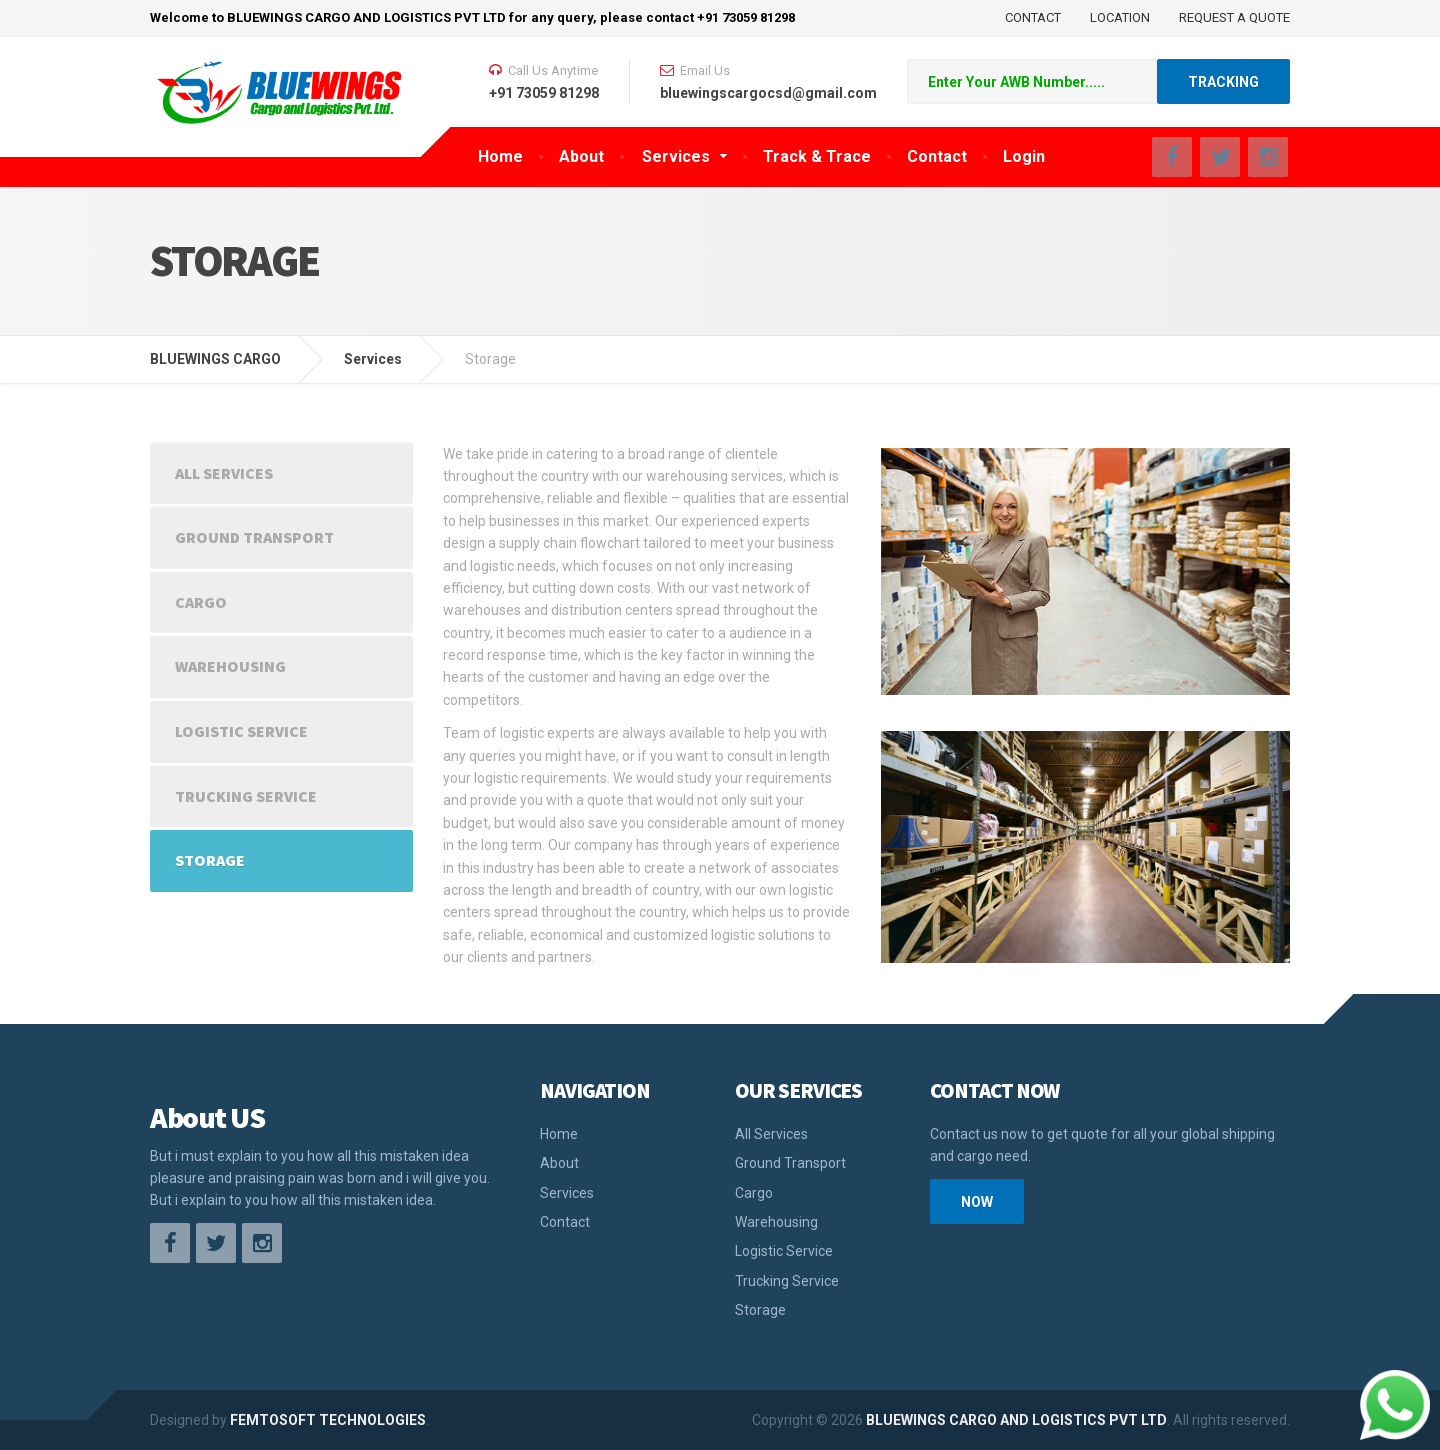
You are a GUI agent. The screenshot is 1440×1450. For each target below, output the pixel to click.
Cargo (201, 602)
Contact (937, 156)
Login (1024, 156)
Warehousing (230, 666)
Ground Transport (254, 537)
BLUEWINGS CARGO (215, 359)
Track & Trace (817, 156)
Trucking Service (246, 796)
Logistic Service (241, 731)
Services (676, 156)
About (581, 156)
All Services (224, 473)
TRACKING (1223, 82)
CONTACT (1033, 17)
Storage (210, 860)
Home (500, 156)
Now (977, 1202)
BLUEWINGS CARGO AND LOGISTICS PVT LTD (1015, 1420)
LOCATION (1120, 17)
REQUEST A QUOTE (1234, 17)
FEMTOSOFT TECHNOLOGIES (328, 1420)
